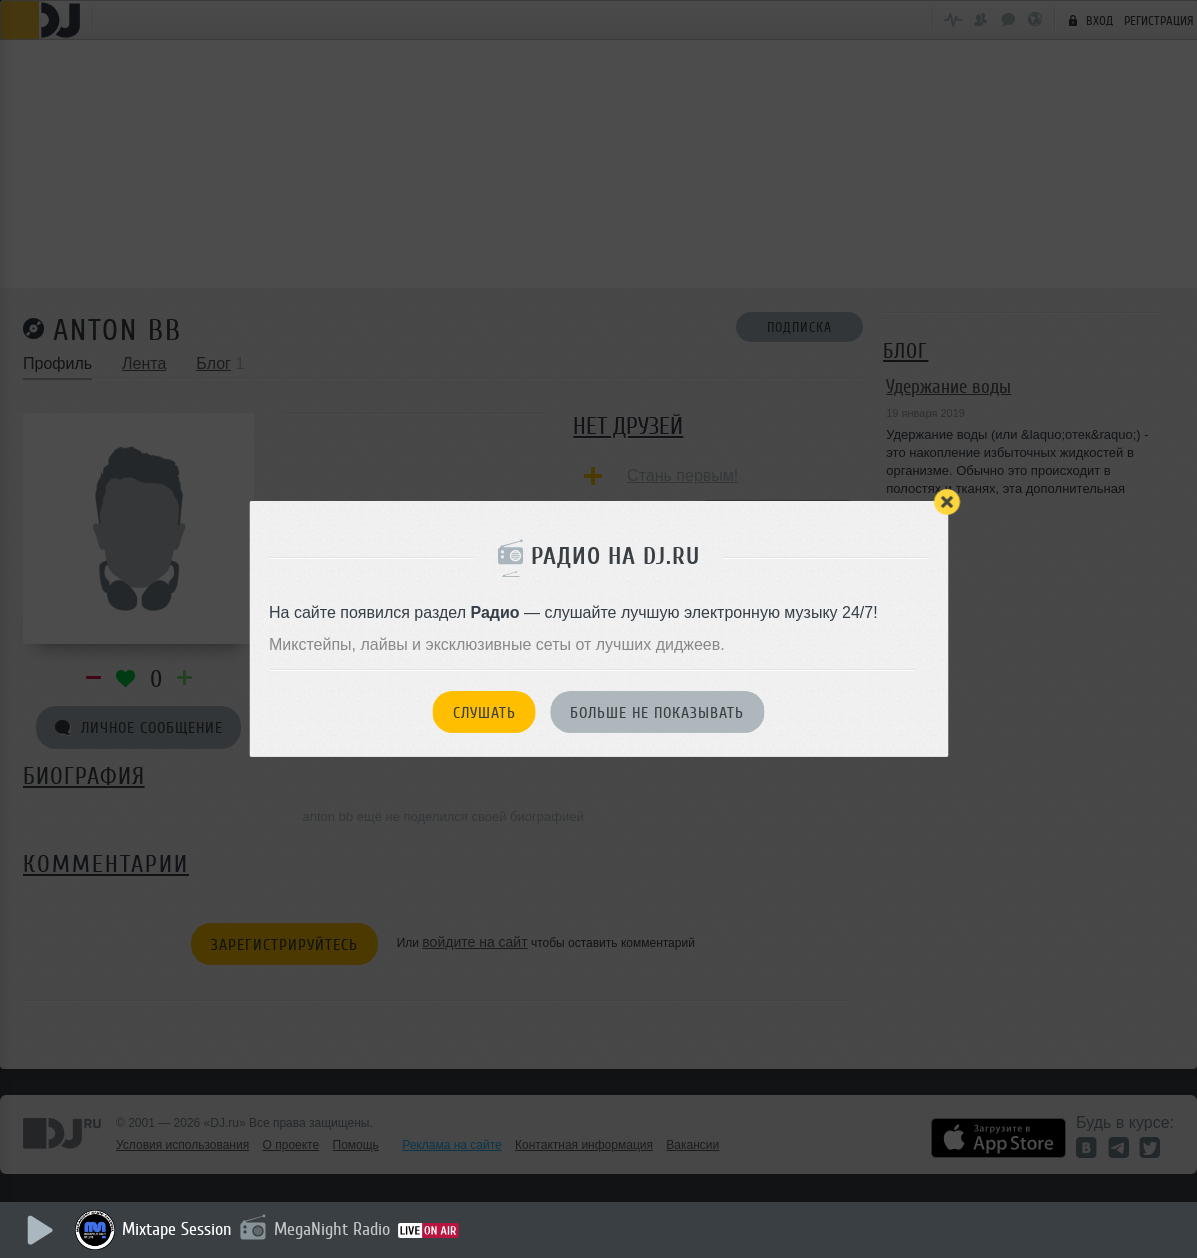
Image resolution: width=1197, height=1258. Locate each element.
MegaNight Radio (332, 1229)
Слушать (484, 713)
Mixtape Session (177, 1229)
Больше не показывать (657, 713)
